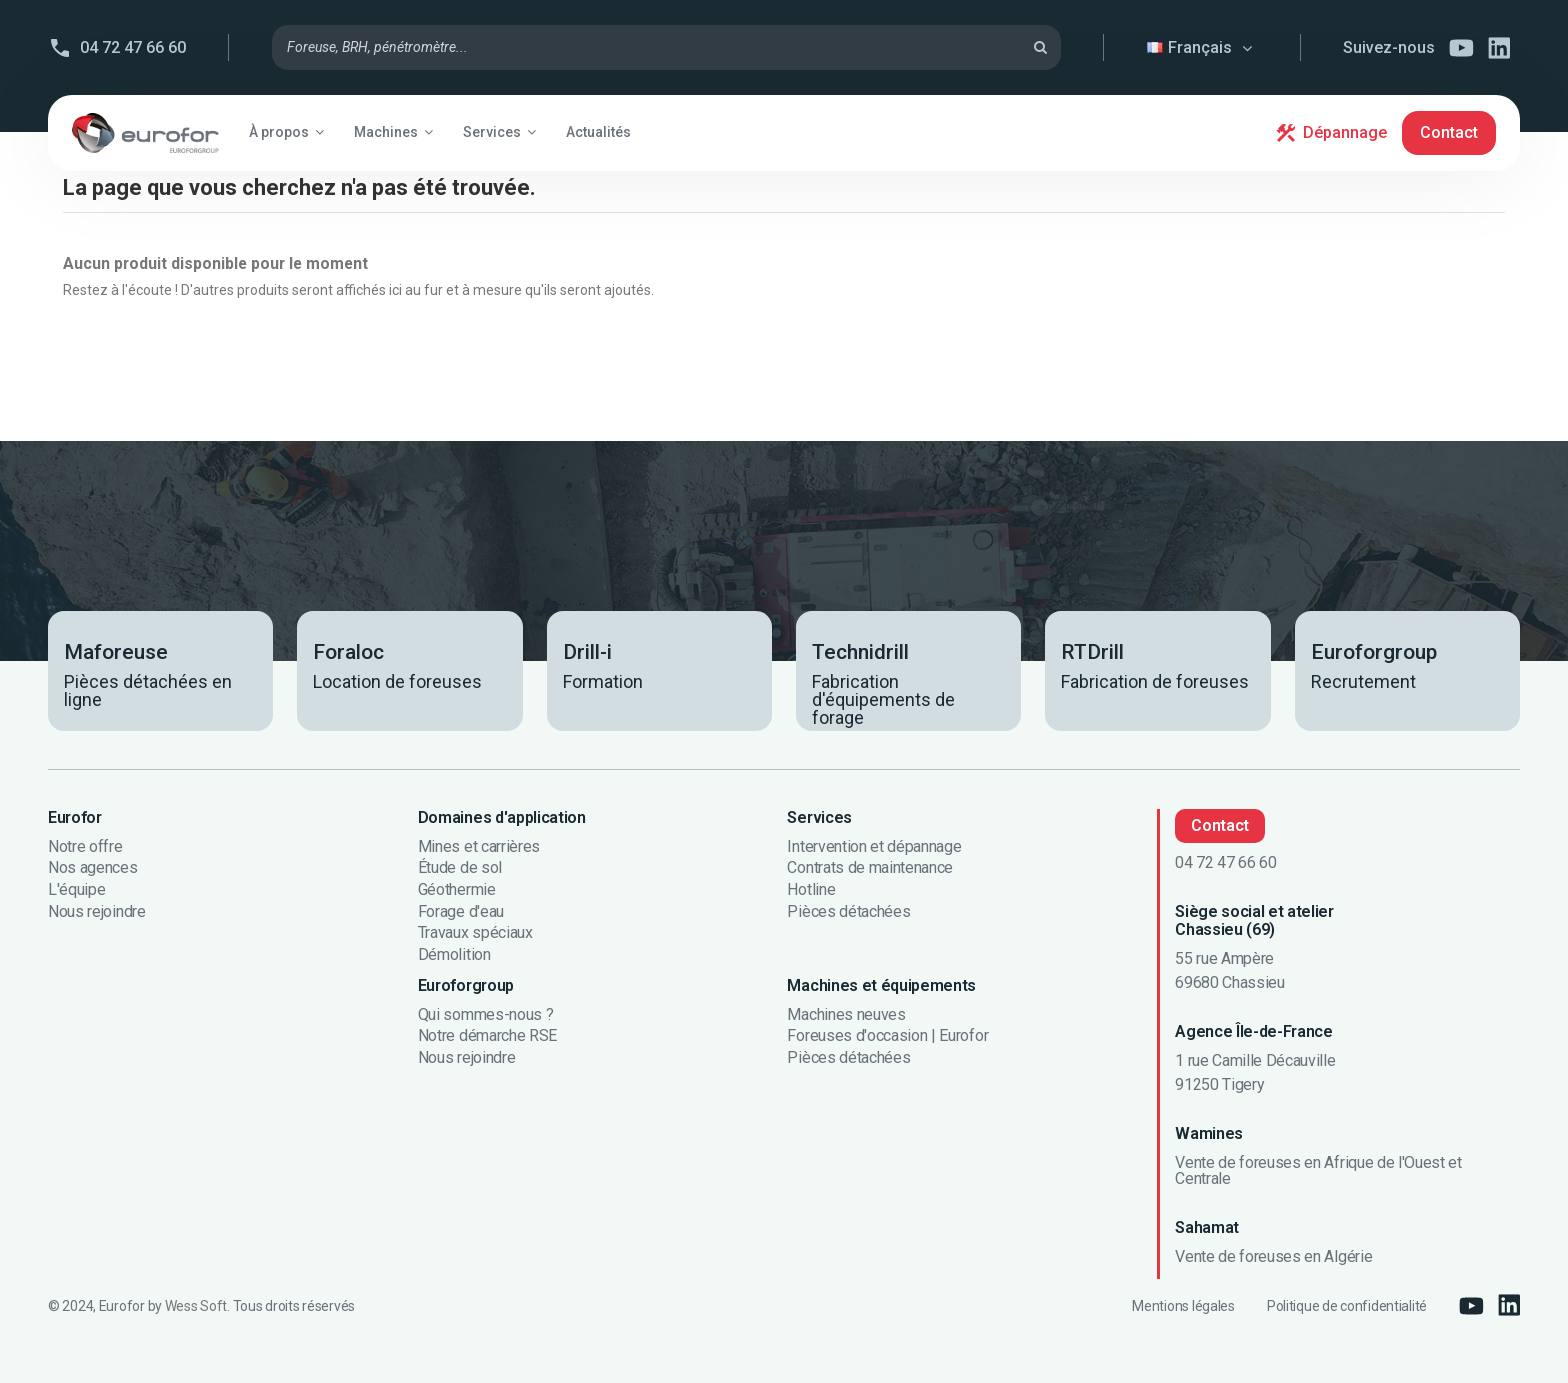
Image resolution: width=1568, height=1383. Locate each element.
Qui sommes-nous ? (486, 1015)
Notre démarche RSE (487, 1036)
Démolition (454, 955)
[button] (286, 132)
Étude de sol (460, 868)
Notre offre (85, 847)
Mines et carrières (479, 847)
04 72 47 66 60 (133, 47)
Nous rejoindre (97, 912)
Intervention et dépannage (874, 847)
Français (1202, 47)
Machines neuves (846, 1015)
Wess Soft (196, 1306)
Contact (1449, 132)
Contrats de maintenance (870, 868)
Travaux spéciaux (475, 933)
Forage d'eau (461, 912)
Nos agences (92, 868)
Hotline (811, 890)
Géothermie (457, 890)
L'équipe (76, 890)
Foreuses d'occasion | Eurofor (887, 1036)
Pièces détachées (848, 912)
